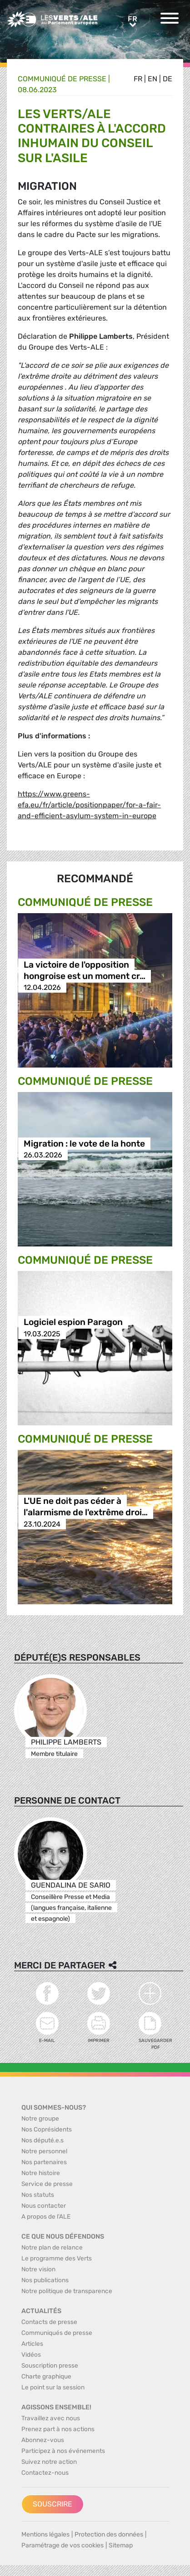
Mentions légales (45, 2534)
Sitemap (121, 2545)
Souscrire (52, 2504)
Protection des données (109, 2534)
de (167, 78)
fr (138, 78)
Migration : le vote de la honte (84, 1143)
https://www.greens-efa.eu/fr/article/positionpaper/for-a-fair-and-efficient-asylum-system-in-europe (89, 805)
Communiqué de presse (62, 78)
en (152, 78)
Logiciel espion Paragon (73, 1322)
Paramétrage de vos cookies (62, 2545)
